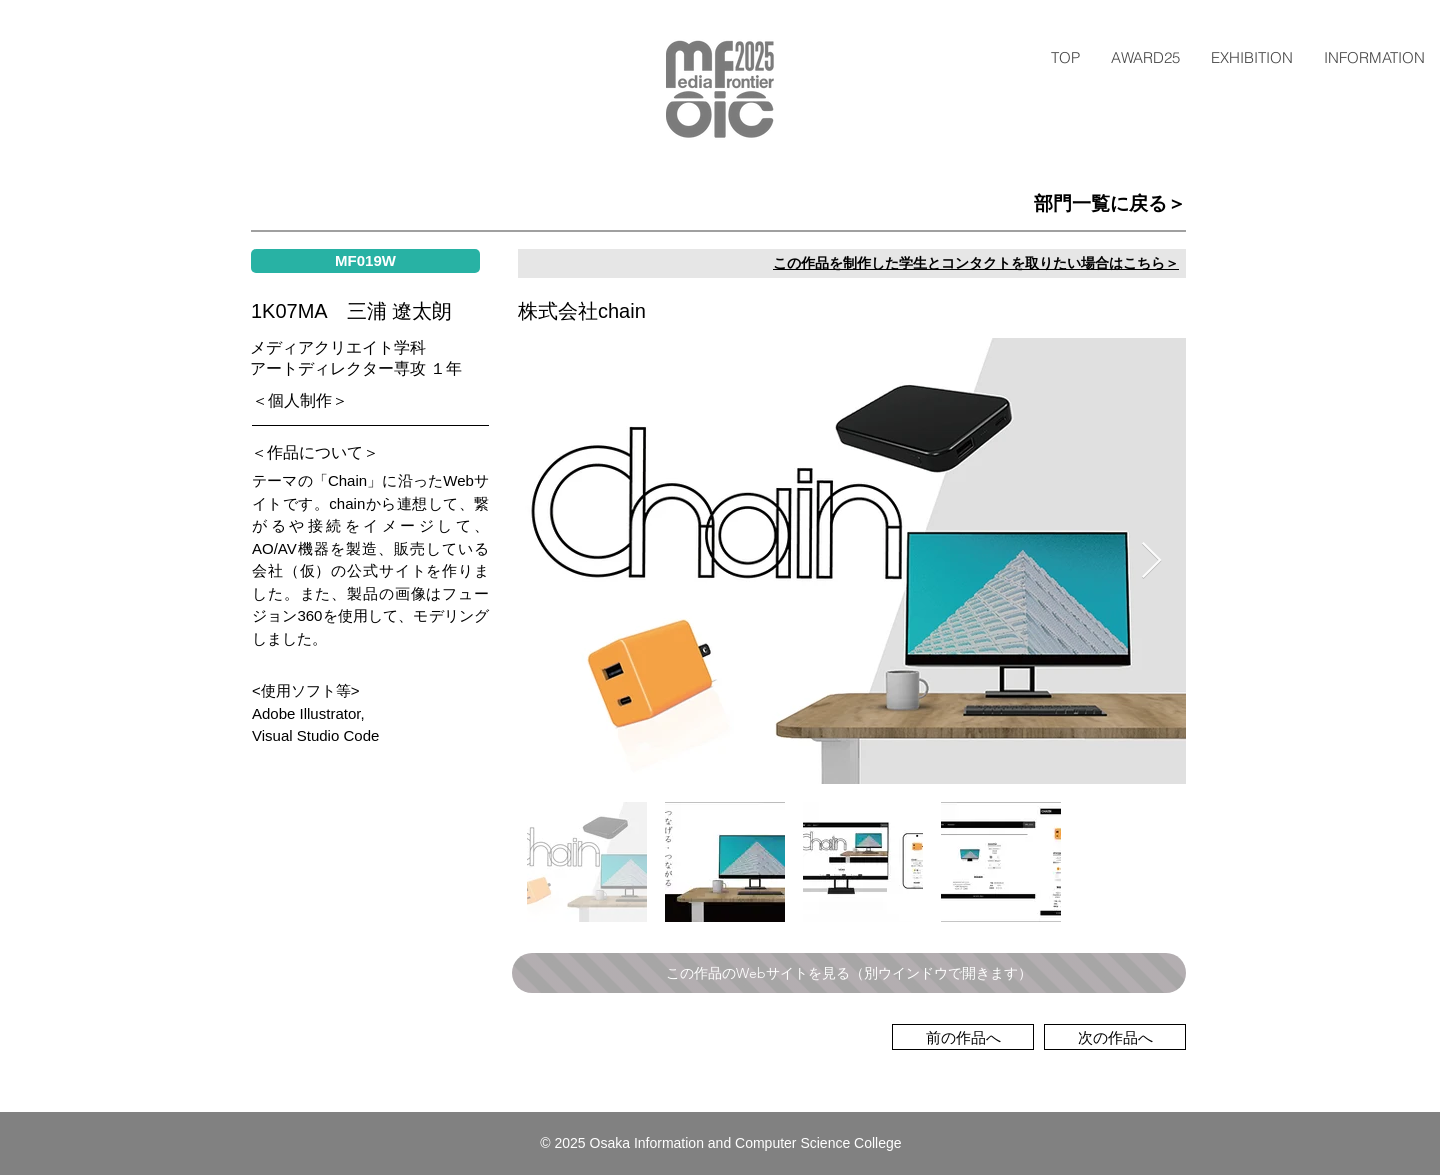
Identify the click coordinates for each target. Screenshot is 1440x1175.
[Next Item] (1151, 561)
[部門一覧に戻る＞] (949, 204)
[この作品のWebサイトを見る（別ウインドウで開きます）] (849, 973)
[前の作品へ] (963, 1037)
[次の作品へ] (1115, 1037)
